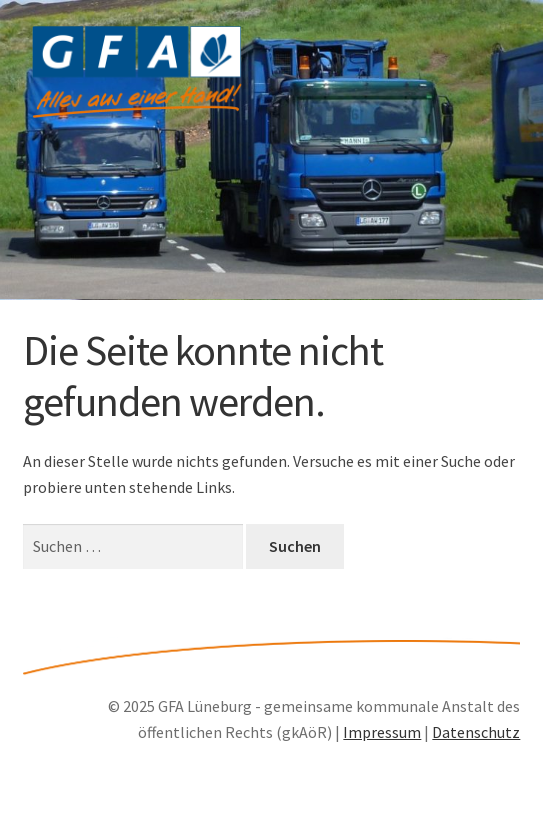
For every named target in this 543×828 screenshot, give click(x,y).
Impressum (382, 732)
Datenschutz (476, 732)
